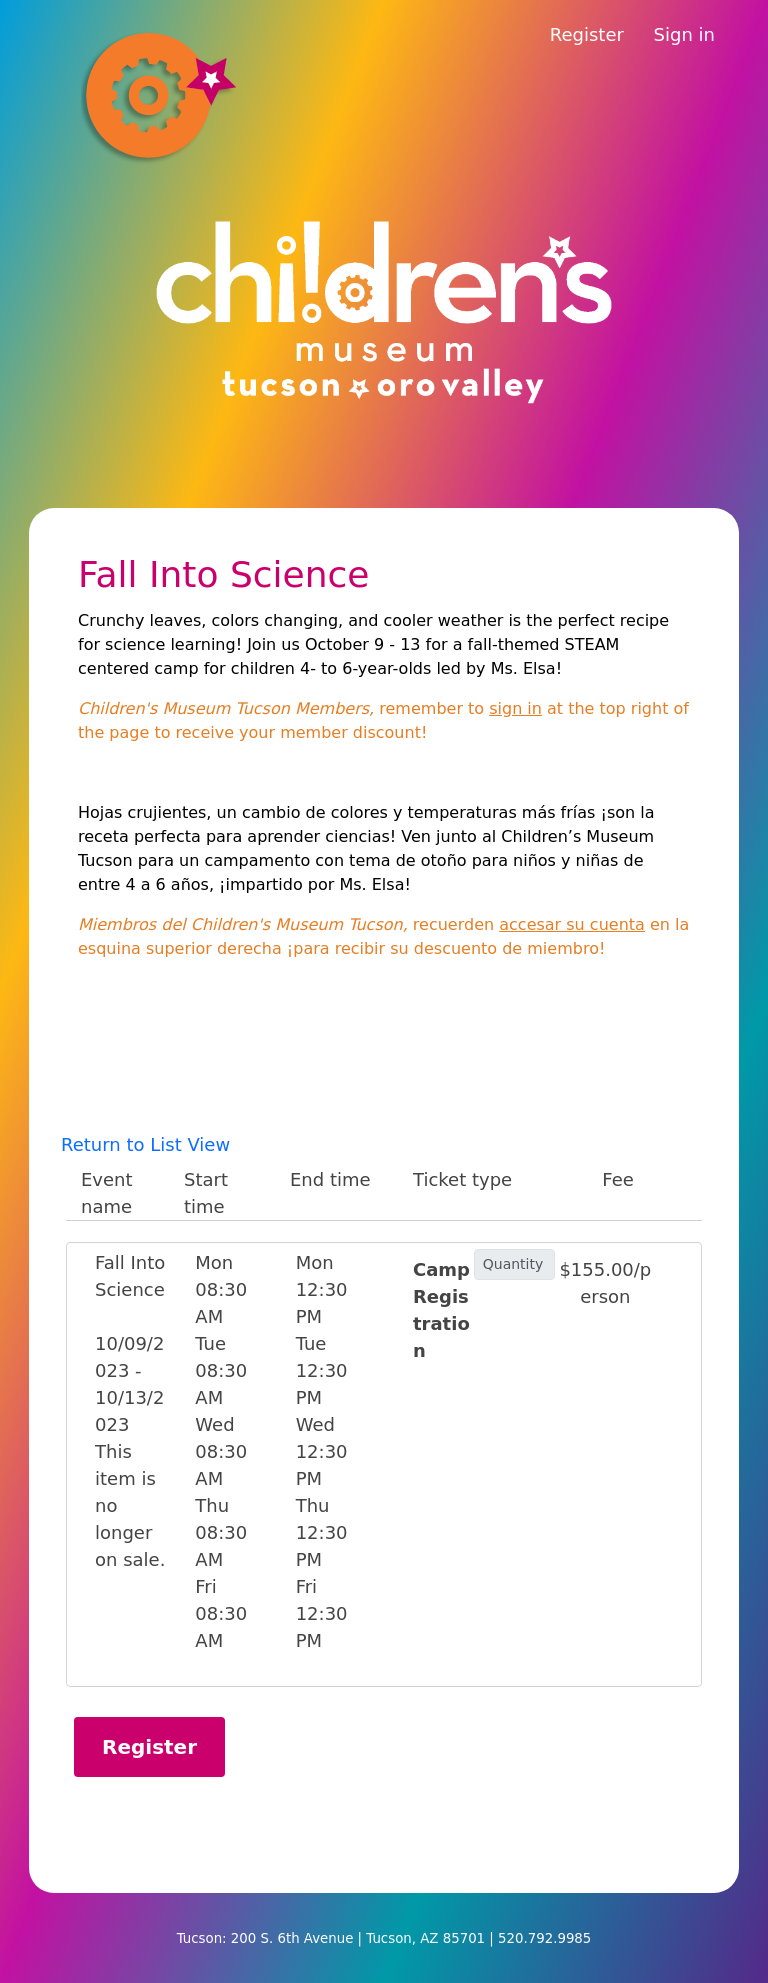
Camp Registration (441, 1310)
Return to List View (145, 1144)
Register (587, 34)
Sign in (684, 34)
